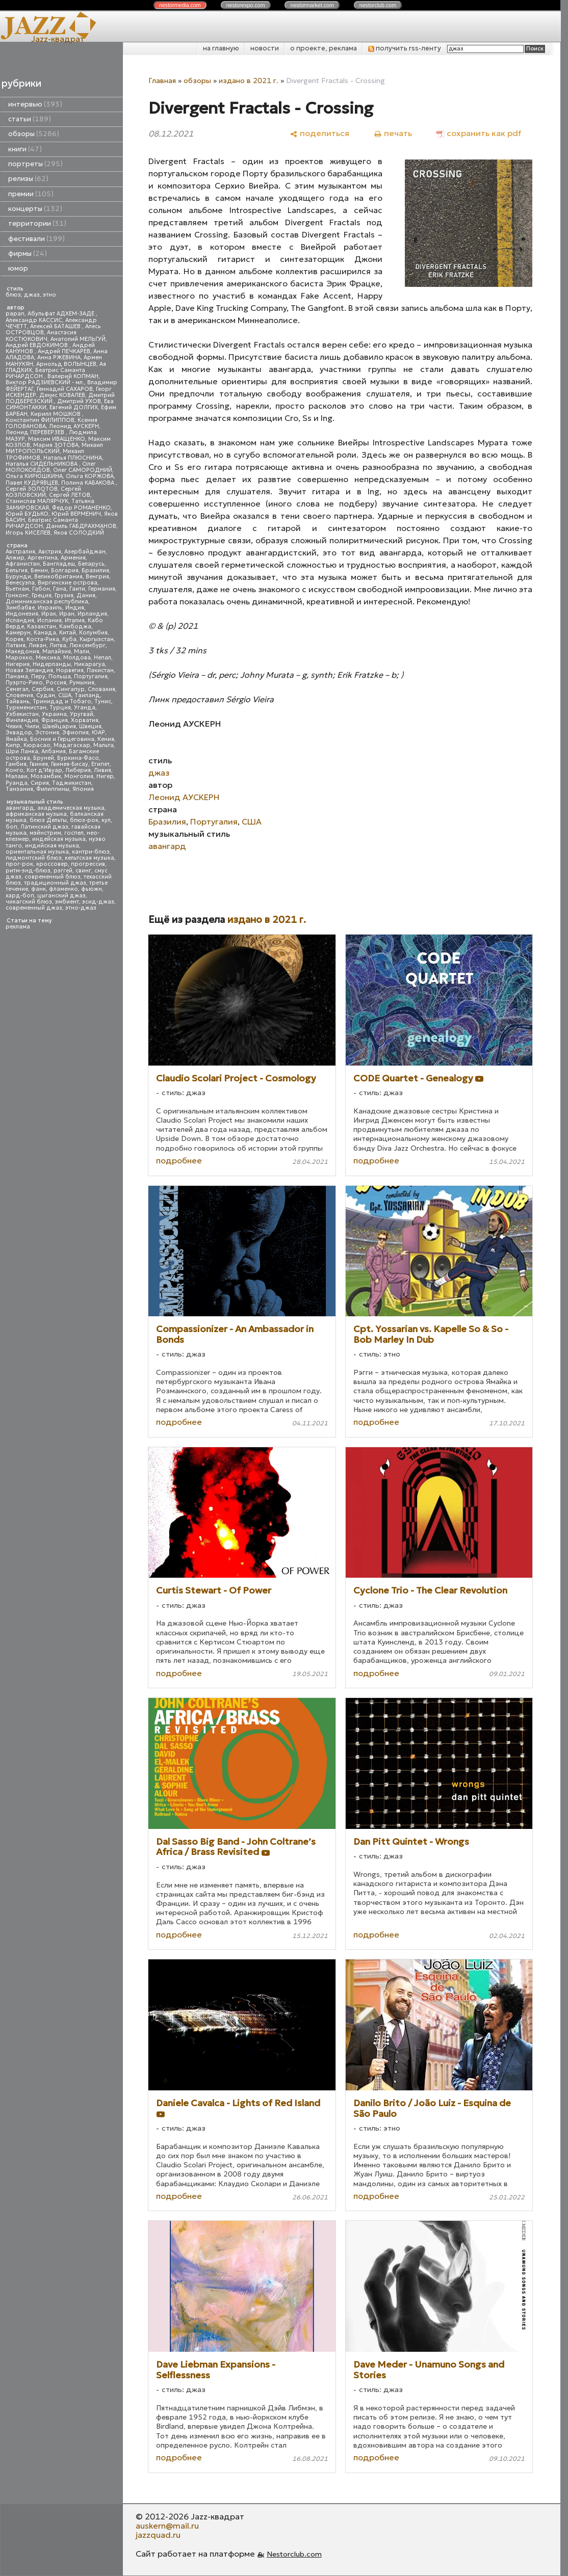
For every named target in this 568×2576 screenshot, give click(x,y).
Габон (41, 589)
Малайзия (56, 651)
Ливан (37, 645)
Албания (53, 751)
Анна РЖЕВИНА (59, 357)
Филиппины (52, 789)
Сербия (43, 689)
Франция (54, 720)
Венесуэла (20, 582)
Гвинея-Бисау (69, 764)
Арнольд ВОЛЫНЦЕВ (66, 364)
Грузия (64, 595)
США (64, 695)
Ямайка (16, 739)
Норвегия (70, 670)
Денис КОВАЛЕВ (62, 395)
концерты (35, 208)
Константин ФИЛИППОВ (40, 420)
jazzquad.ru (158, 2535)
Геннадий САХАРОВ (65, 389)
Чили (32, 726)
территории (37, 223)
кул (106, 820)
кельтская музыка (89, 858)
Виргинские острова (67, 582)
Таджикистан (71, 783)
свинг (83, 870)
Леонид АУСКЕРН (74, 426)
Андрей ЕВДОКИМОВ (37, 345)
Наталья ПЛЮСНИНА (72, 458)
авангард (20, 808)
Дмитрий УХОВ (79, 401)
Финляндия (22, 720)
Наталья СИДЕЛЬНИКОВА (42, 464)
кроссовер (52, 864)
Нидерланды (52, 664)
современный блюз (52, 876)
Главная (162, 80)
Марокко (19, 657)
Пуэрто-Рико (24, 682)
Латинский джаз (44, 827)
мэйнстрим (45, 833)
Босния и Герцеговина (62, 739)
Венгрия (97, 576)
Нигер (105, 776)
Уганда (84, 707)
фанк (38, 889)
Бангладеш (59, 564)
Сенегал (17, 689)
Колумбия (93, 632)
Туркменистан (26, 707)
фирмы (27, 253)
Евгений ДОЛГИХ (73, 407)
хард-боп (20, 895)
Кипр (13, 745)
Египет (100, 764)
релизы (28, 178)
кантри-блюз (91, 851)
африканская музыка (36, 814)
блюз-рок (84, 820)
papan (15, 313)
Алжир (15, 557)
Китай (67, 632)
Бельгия (17, 570)
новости (264, 48)
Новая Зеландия (29, 670)
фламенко (63, 889)
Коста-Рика (43, 639)
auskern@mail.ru (167, 2525)
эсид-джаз (98, 901)
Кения (105, 739)
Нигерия (18, 664)
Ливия (102, 770)
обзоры (33, 133)
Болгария (65, 570)
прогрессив (88, 864)
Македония (22, 651)
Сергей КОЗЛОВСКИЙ (43, 492)
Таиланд (87, 695)
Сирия (40, 783)
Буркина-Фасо (78, 758)
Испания (49, 620)
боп (11, 827)
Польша (59, 676)
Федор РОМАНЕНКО (81, 507)
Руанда (17, 783)
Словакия (101, 689)
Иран (66, 613)
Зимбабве (20, 607)
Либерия (78, 770)
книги (25, 149)
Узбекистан (22, 714)
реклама (18, 926)
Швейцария (59, 726)
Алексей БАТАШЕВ (56, 326)
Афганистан (23, 564)
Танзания (19, 789)
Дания (85, 595)
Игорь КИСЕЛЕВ (28, 532)
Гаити (77, 589)
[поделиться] (319, 133)
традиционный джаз (55, 883)
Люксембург (87, 645)
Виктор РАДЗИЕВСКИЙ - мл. (45, 382)
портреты (35, 164)
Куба (69, 639)
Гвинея (39, 764)
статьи (29, 119)
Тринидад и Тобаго (62, 701)
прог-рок (19, 864)
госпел (74, 833)
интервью (35, 104)
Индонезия (22, 613)
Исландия (20, 620)
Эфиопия (75, 732)
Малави (17, 776)
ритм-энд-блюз (28, 870)
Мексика (48, 657)
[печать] (393, 133)
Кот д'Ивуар (44, 770)
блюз (13, 294)
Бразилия (95, 570)
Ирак (48, 613)
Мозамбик (46, 776)
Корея (14, 639)
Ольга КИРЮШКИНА (34, 476)
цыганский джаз (61, 895)
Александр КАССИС (34, 320)
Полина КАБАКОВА (88, 483)
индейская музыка (59, 839)
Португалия (91, 676)
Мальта (103, 745)
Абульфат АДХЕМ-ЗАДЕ (62, 313)
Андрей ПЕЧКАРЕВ (64, 351)
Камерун (18, 632)
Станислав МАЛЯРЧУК (37, 501)
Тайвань (18, 701)
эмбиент (67, 901)
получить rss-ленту (404, 48)
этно (49, 294)
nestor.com (180, 5)
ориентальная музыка (37, 851)
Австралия (20, 551)
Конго (14, 770)
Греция (41, 595)
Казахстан (41, 626)
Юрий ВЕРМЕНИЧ (76, 514)
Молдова (77, 657)
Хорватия (84, 720)
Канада (45, 632)
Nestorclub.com (294, 2554)
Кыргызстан (97, 639)
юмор (18, 268)
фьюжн (91, 889)
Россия (56, 682)
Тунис (102, 701)
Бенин (39, 570)
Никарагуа (89, 664)
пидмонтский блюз (34, 858)
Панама (17, 676)
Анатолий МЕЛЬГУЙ (78, 339)
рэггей (63, 870)
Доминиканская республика (47, 601)
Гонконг (17, 595)
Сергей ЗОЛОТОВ (32, 489)
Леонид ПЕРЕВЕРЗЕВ (36, 432)
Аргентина (43, 557)
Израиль (50, 607)
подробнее (179, 1160)
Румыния (81, 682)
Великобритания (58, 576)
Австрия (49, 551)
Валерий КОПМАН (72, 376)
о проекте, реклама (323, 48)
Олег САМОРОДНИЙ (82, 470)
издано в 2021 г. (248, 80)
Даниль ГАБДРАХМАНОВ (81, 526)
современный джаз (34, 908)
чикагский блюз (29, 901)
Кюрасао (36, 745)
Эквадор (19, 732)
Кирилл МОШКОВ (56, 414)
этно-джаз (80, 908)
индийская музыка (52, 845)
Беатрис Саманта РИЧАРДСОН (45, 373)
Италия (75, 620)
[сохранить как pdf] (478, 133)
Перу (38, 676)
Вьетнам (17, 589)
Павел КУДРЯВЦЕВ (32, 483)
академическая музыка (71, 808)
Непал (102, 657)
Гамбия (16, 764)
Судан (45, 695)
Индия (74, 607)
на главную (221, 48)
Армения (73, 557)
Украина (54, 714)
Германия (101, 589)
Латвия (15, 645)
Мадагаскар (72, 745)
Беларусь (91, 564)
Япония (83, 789)
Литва (57, 645)
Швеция (90, 726)
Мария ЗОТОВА (56, 445)
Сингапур (71, 689)
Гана (59, 589)
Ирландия (92, 613)
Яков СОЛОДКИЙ (79, 532)
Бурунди (18, 576)
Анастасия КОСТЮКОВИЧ (41, 335)
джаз (32, 294)
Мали (81, 651)
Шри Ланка (22, 751)
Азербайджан (85, 551)
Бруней (43, 758)
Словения (19, 695)
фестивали (36, 238)
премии (31, 194)
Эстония (47, 732)
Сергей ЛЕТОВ (69, 495)
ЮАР (98, 732)
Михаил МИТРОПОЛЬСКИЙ (54, 448)
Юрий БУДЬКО (27, 514)
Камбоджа (75, 626)
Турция (60, 707)
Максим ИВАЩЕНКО (56, 439)
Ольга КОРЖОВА (90, 476)
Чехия (14, 726)
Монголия (78, 776)
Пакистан (100, 670)
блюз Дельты (48, 820)
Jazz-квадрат (58, 39)
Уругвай (81, 714)
